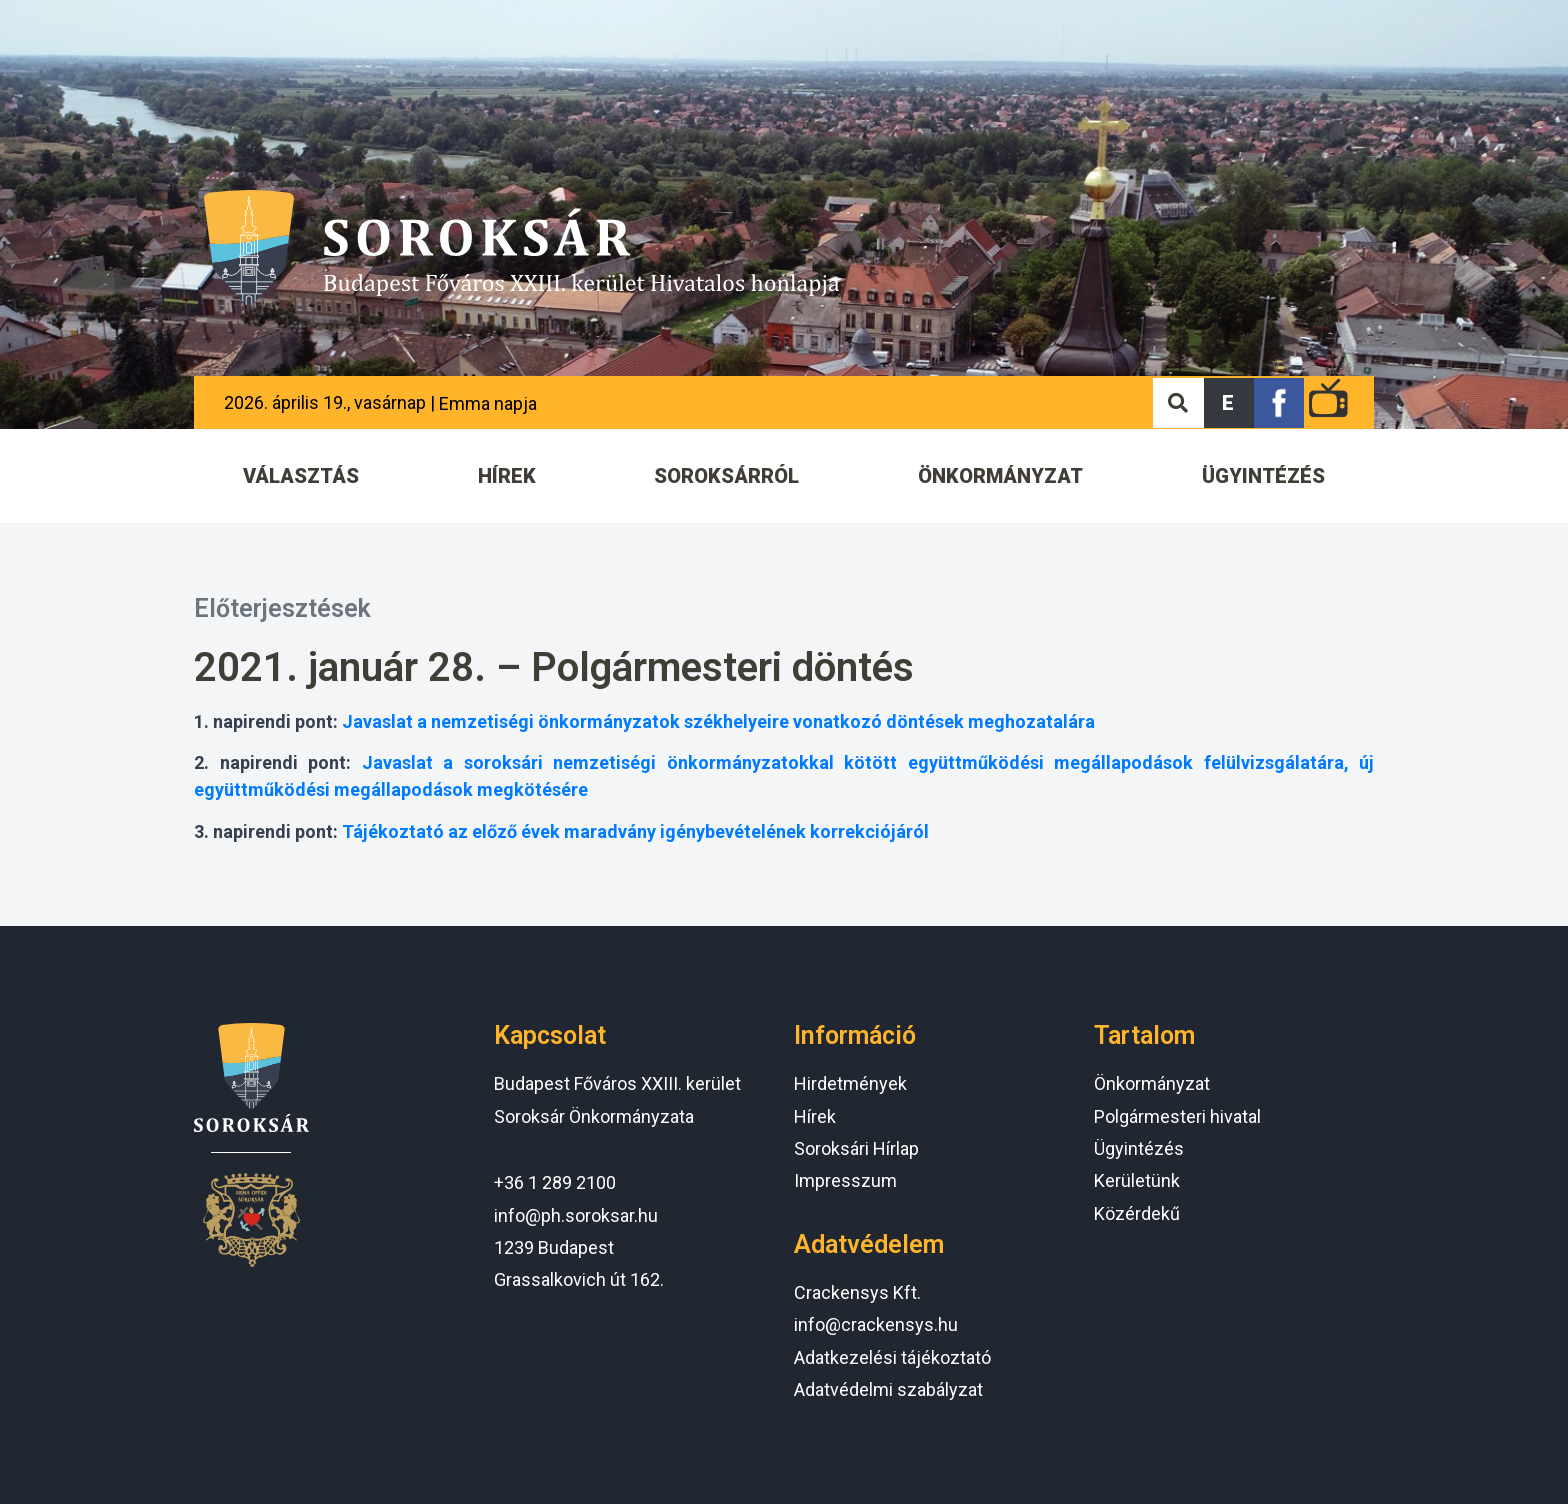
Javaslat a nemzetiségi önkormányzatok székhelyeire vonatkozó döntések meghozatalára (718, 721)
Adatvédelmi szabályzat (888, 1389)
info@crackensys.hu (876, 1324)
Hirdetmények (850, 1083)
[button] (1229, 403)
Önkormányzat (1152, 1083)
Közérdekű (1137, 1213)
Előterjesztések (282, 608)
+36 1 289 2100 (555, 1182)
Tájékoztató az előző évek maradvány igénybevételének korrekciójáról (635, 831)
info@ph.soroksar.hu (576, 1215)
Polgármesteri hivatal (1177, 1116)
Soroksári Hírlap (856, 1148)
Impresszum (845, 1180)
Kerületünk (1137, 1180)
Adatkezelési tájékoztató (892, 1357)
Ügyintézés (1139, 1148)
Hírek (815, 1116)
